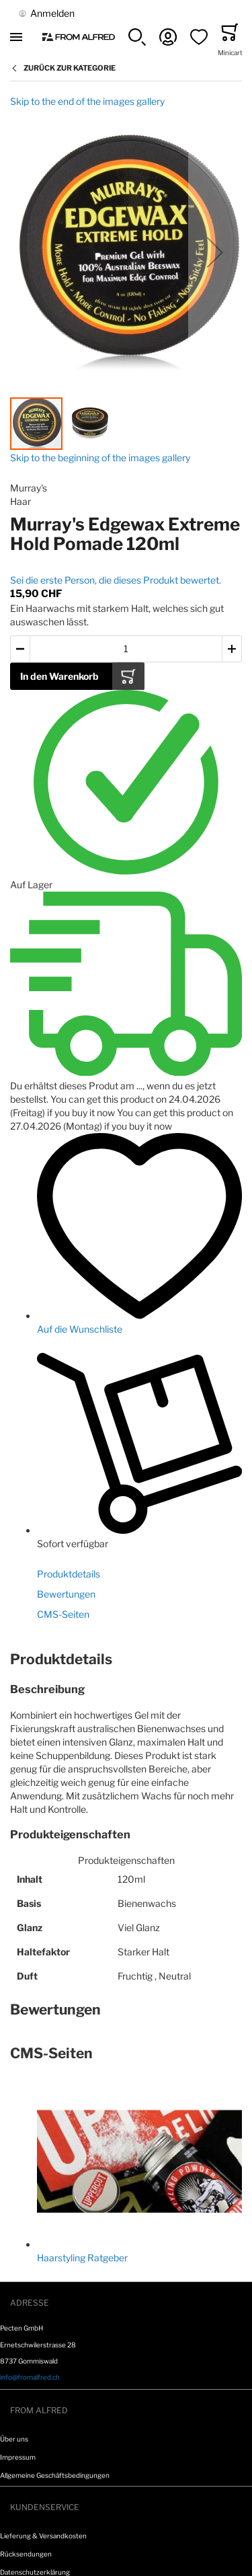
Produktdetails (68, 1573)
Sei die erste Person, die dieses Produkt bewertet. (115, 580)
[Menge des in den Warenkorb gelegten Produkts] (126, 649)
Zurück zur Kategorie (70, 68)
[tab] (126, 1659)
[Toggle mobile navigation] (16, 37)
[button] (137, 37)
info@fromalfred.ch (30, 2377)
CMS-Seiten (63, 1614)
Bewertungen (66, 1594)
